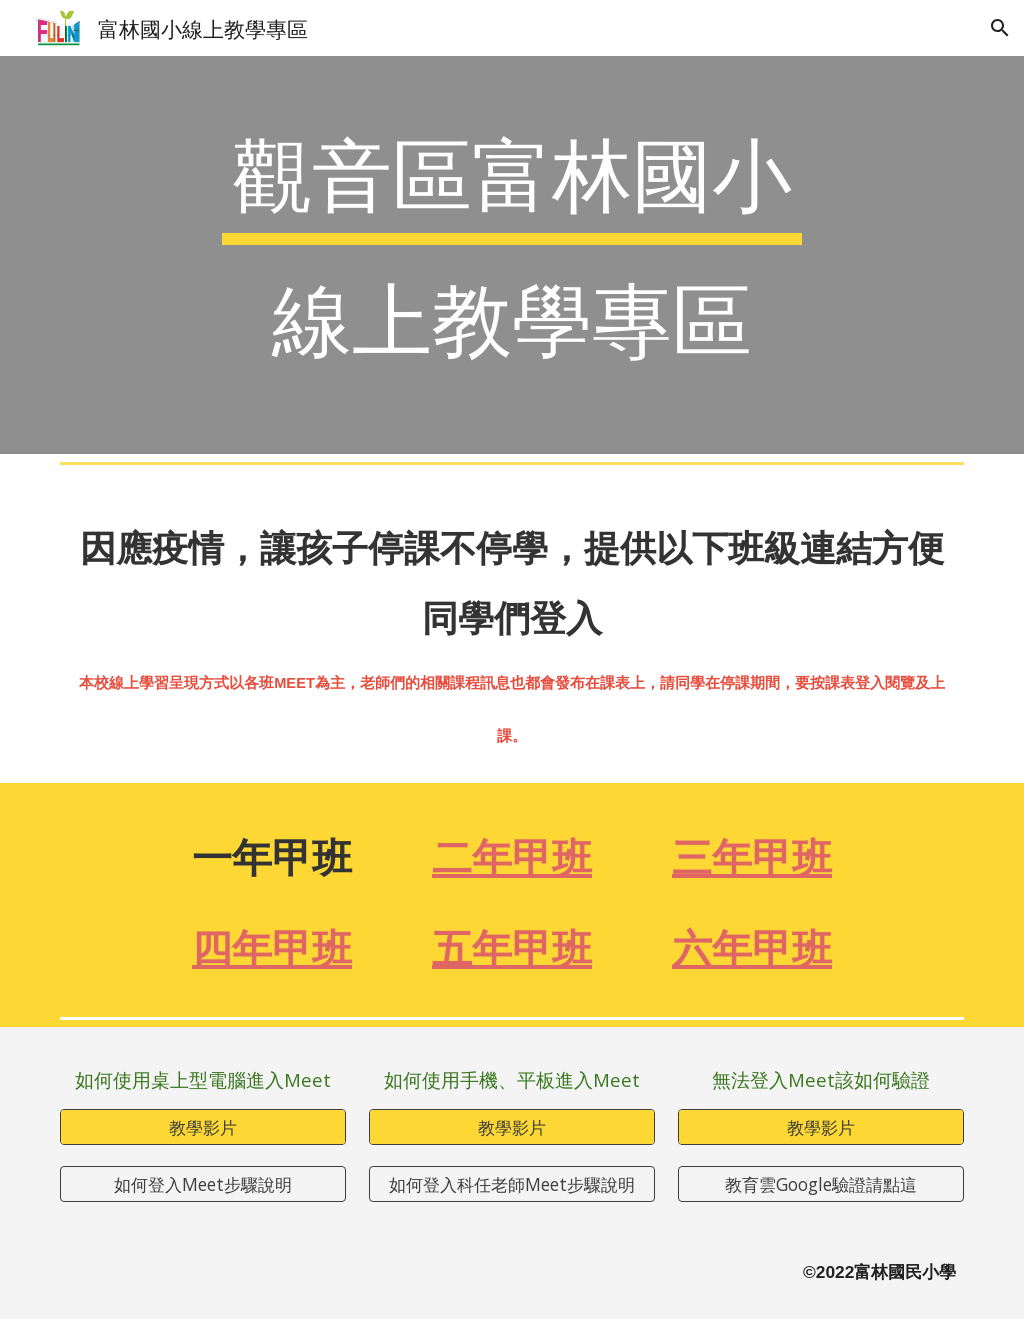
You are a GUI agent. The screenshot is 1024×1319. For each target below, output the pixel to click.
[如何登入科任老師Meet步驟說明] (512, 1184)
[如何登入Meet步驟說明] (203, 1184)
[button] (1000, 28)
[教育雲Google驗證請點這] (821, 1184)
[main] (511, 255)
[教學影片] (203, 1126)
